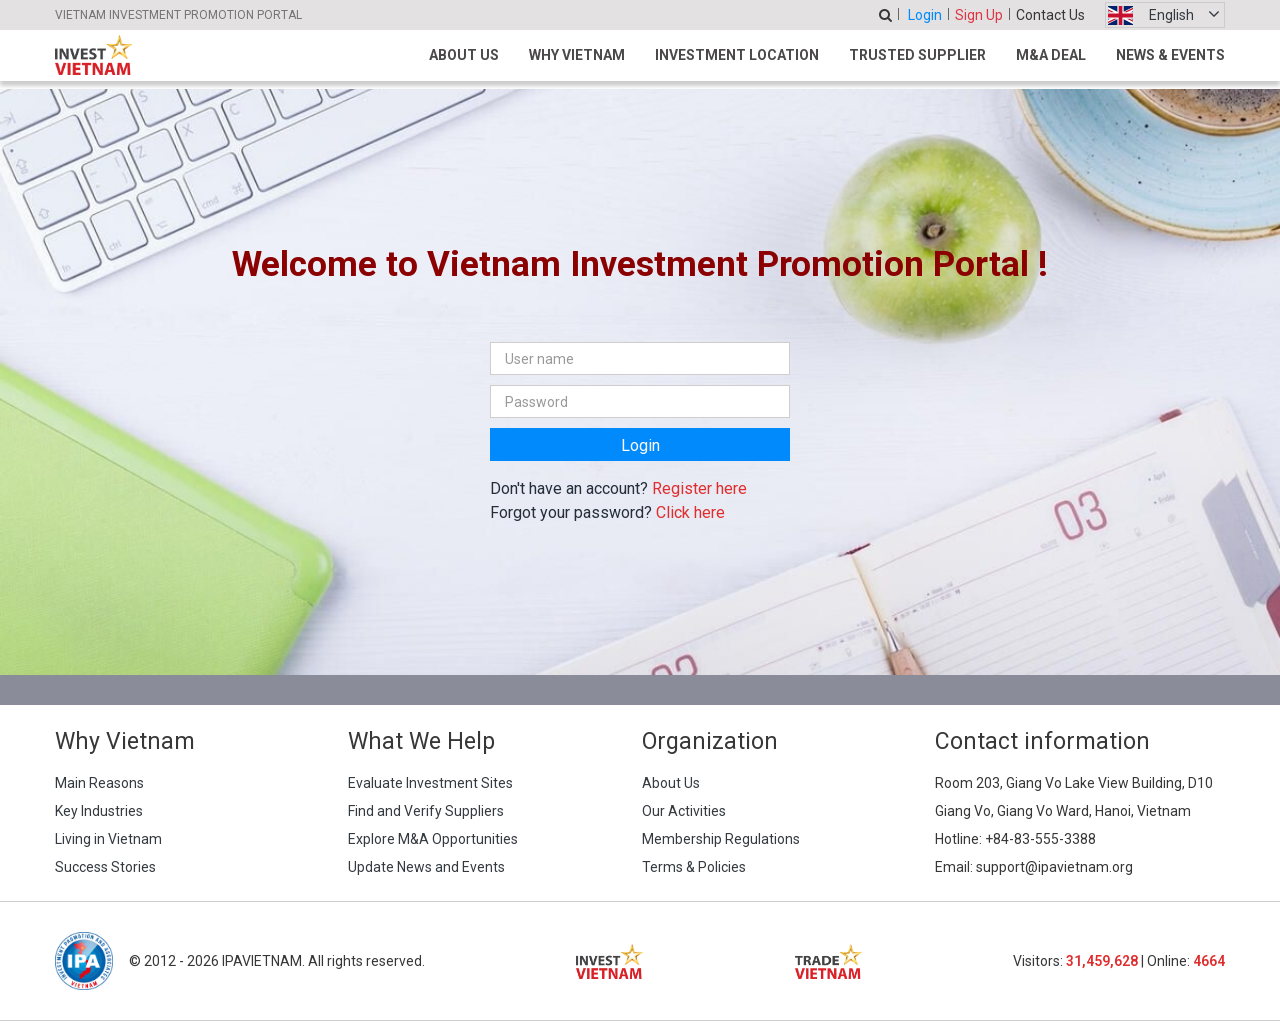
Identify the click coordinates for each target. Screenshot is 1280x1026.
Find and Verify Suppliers (426, 811)
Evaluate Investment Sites (430, 783)
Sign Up (979, 15)
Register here (699, 488)
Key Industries (99, 811)
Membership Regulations (721, 839)
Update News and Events (426, 867)
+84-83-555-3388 (1040, 839)
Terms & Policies (694, 867)
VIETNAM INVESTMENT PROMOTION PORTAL (178, 15)
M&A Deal (1051, 55)
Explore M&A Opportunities (433, 839)
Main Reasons (99, 783)
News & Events (1170, 55)
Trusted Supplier (917, 55)
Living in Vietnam (108, 839)
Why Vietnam (577, 55)
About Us (464, 55)
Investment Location (737, 55)
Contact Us (1050, 15)
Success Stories (105, 867)
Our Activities (684, 811)
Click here (690, 512)
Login (925, 15)
